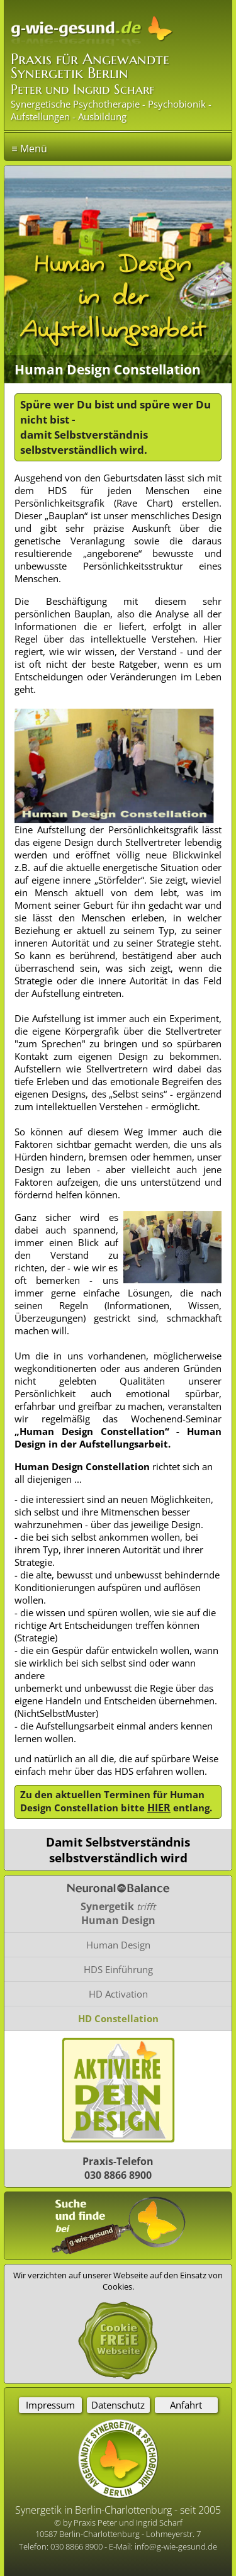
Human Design (118, 1944)
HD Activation (118, 1994)
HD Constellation (118, 2018)
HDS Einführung (118, 1969)
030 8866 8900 (77, 2546)
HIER (159, 1807)
